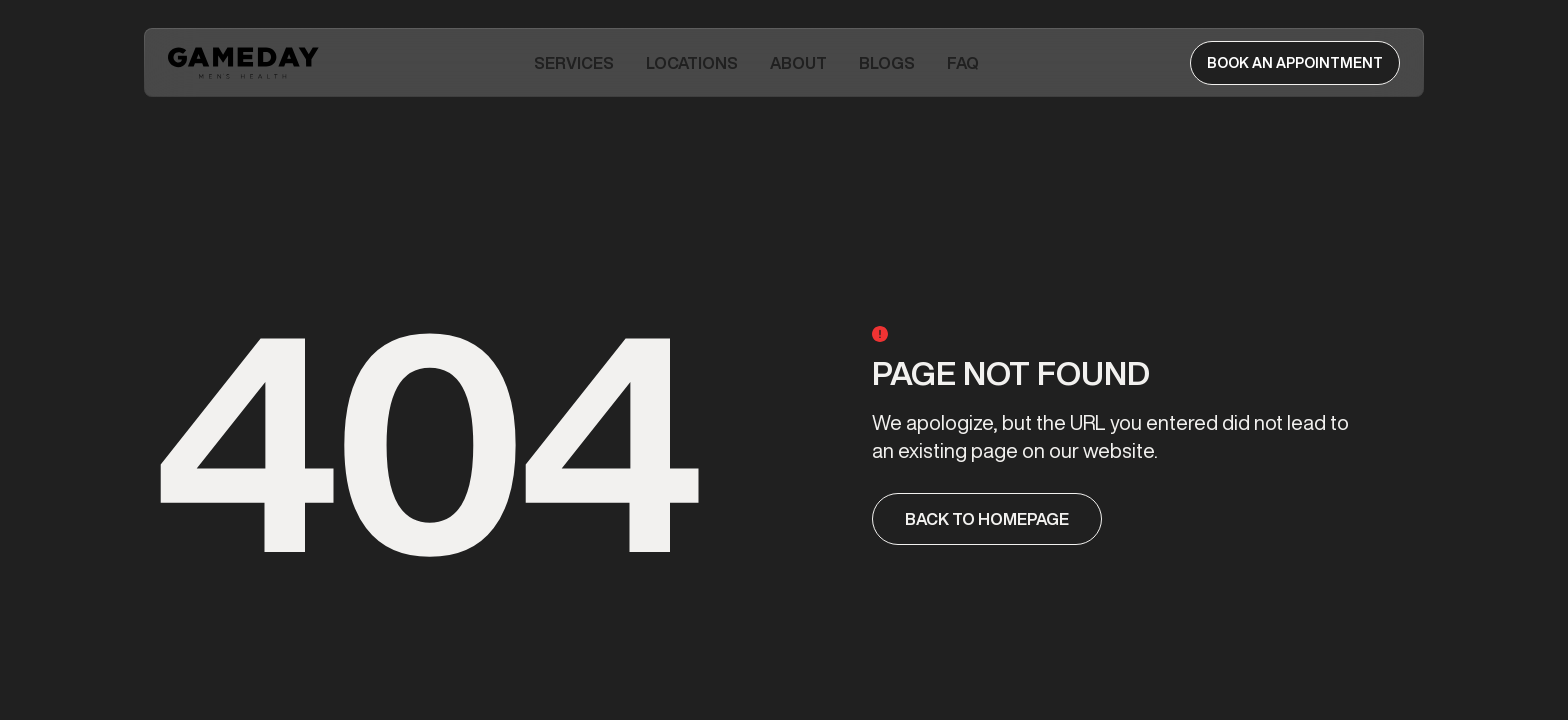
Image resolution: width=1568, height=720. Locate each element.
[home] (245, 63)
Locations (692, 63)
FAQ (963, 63)
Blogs (887, 63)
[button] (574, 63)
